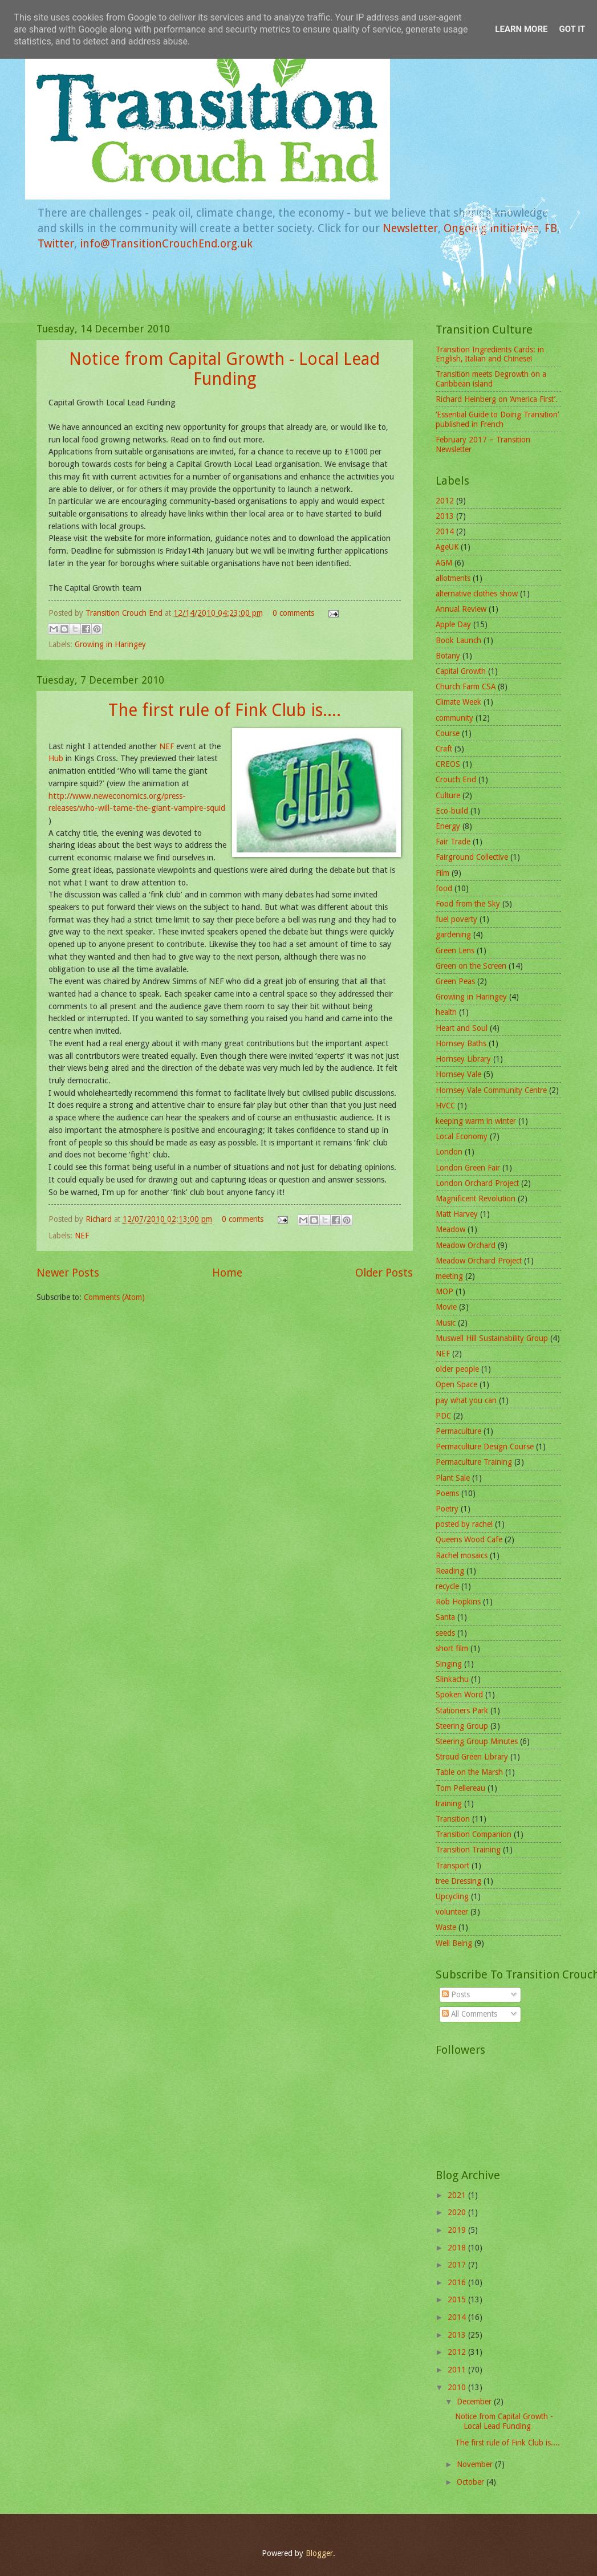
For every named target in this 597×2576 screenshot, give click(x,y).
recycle (447, 1586)
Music (446, 1322)
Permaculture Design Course (485, 1446)
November (476, 2464)
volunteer (452, 1911)
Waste (446, 1927)
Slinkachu (452, 1679)
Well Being (454, 1943)
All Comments (469, 2013)
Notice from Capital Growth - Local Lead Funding (224, 369)
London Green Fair (468, 1167)
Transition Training (468, 1849)
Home (227, 1272)
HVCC (445, 1105)
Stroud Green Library (472, 1756)
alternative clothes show (477, 593)
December (475, 2401)
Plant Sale (453, 1477)
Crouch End (456, 779)
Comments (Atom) (114, 1297)
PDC (443, 1415)
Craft (444, 748)
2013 (445, 516)
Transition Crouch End (125, 612)
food (444, 888)
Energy (448, 826)
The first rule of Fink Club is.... (224, 710)
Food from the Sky (468, 903)
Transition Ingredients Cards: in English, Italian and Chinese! (490, 354)
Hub (55, 758)
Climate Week (458, 701)
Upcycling (452, 1896)
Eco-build (452, 810)
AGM (444, 562)
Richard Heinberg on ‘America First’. (497, 399)
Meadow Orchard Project (479, 1260)
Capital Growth (461, 671)
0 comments (293, 612)
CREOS (448, 764)
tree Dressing (458, 1881)
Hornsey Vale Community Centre (491, 1090)
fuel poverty (456, 919)
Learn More (521, 29)
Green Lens (455, 950)
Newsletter (410, 228)
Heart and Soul (462, 1028)
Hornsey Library (463, 1058)
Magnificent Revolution (475, 1198)
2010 (458, 2387)
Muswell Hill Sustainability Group (492, 1338)
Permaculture (458, 1431)
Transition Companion (473, 1834)
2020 (458, 2212)
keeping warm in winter (476, 1121)
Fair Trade (453, 841)
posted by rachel (464, 1524)
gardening (453, 934)
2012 (445, 500)
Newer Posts (67, 1272)
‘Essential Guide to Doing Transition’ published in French (497, 419)
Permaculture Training (474, 1461)
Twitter (56, 243)
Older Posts (384, 1272)
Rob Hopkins (458, 1601)
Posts (456, 1994)
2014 (445, 531)
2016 (458, 2282)
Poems (447, 1493)
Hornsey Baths (461, 1043)
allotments (453, 578)
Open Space (456, 1384)
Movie (446, 1306)
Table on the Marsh (469, 1772)
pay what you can (466, 1400)
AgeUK (447, 546)
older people (457, 1369)
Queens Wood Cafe (469, 1539)
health (446, 1012)
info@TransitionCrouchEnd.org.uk (166, 243)
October (471, 2481)
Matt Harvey (457, 1213)
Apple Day (453, 624)
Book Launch (458, 640)
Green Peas (455, 981)
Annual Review (461, 608)
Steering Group (462, 1725)
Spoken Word (459, 1694)
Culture (448, 795)
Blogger (319, 2553)
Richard (100, 1219)
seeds (445, 1633)
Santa (445, 1617)
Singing (449, 1663)
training (449, 1803)
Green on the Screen (471, 965)
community (454, 717)
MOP (444, 1291)
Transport (452, 1865)
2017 (458, 2264)
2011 (458, 2369)
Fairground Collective (472, 857)
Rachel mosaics (462, 1555)
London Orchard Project (477, 1183)
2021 (458, 2195)
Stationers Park (462, 1710)
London (449, 1151)
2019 (458, 2229)
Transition (453, 1818)
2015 (458, 2299)
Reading (450, 1570)
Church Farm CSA (466, 686)
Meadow (450, 1229)
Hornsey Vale (458, 1074)
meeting (449, 1276)
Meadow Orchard (466, 1245)
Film (442, 872)
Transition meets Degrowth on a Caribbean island (491, 378)
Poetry (447, 1508)
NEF (166, 746)
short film (452, 1648)
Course (448, 733)
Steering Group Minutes (477, 1741)
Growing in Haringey (110, 644)
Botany (448, 655)
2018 (458, 2247)
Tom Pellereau (460, 1788)
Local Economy (462, 1136)
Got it (572, 29)
